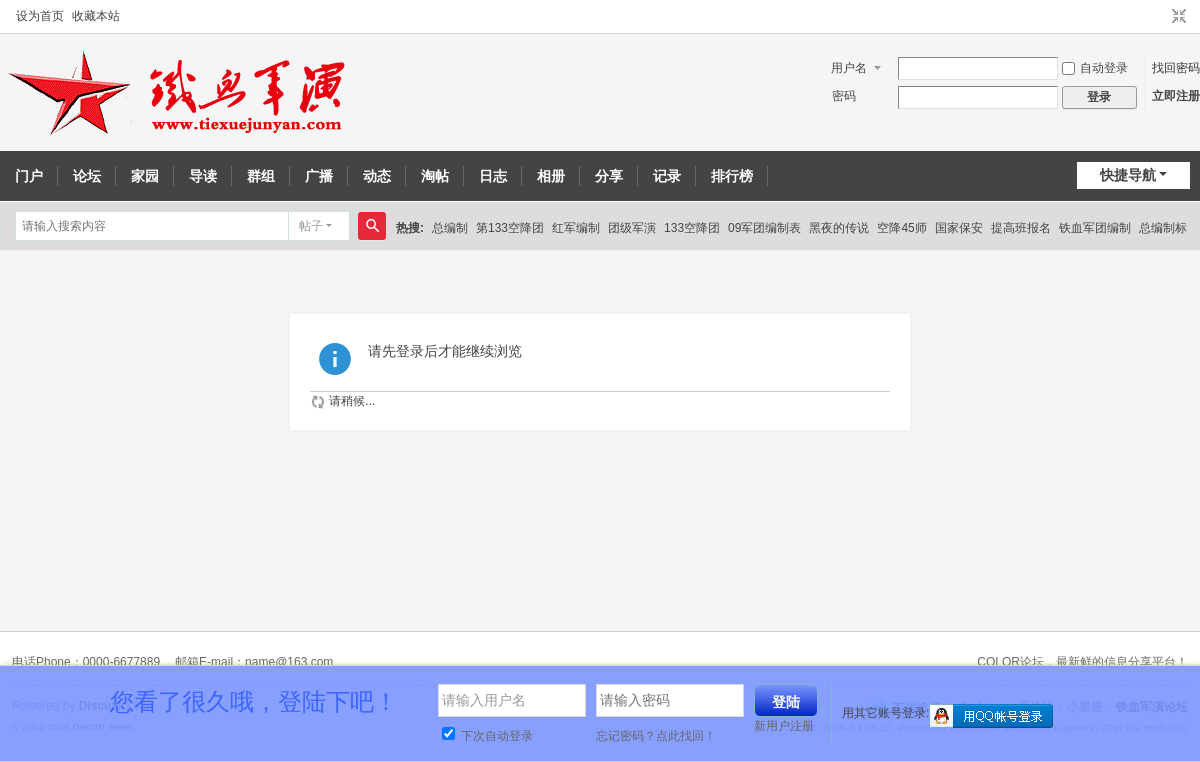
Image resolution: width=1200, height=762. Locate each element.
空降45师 (901, 228)
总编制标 (1163, 228)
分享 (609, 176)
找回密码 (1176, 68)
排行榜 (732, 176)
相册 (551, 176)
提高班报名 (1021, 228)
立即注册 (1176, 96)
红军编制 (576, 228)
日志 (493, 176)
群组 (261, 176)
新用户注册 (784, 726)
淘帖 (435, 176)
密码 (844, 96)
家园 (145, 176)
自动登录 (1095, 68)
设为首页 (40, 16)
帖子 (311, 226)
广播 (319, 176)
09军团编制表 (764, 228)
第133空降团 (510, 228)
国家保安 (959, 228)
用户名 (849, 68)
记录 (667, 176)
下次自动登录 (487, 736)
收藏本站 (96, 16)
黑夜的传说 (839, 228)
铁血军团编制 (1095, 228)
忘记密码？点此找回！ (656, 736)
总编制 (450, 228)
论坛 (87, 176)
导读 (203, 176)
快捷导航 (1128, 175)
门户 (29, 176)
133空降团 (692, 228)
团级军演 (632, 228)
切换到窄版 (1179, 17)
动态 (377, 176)
